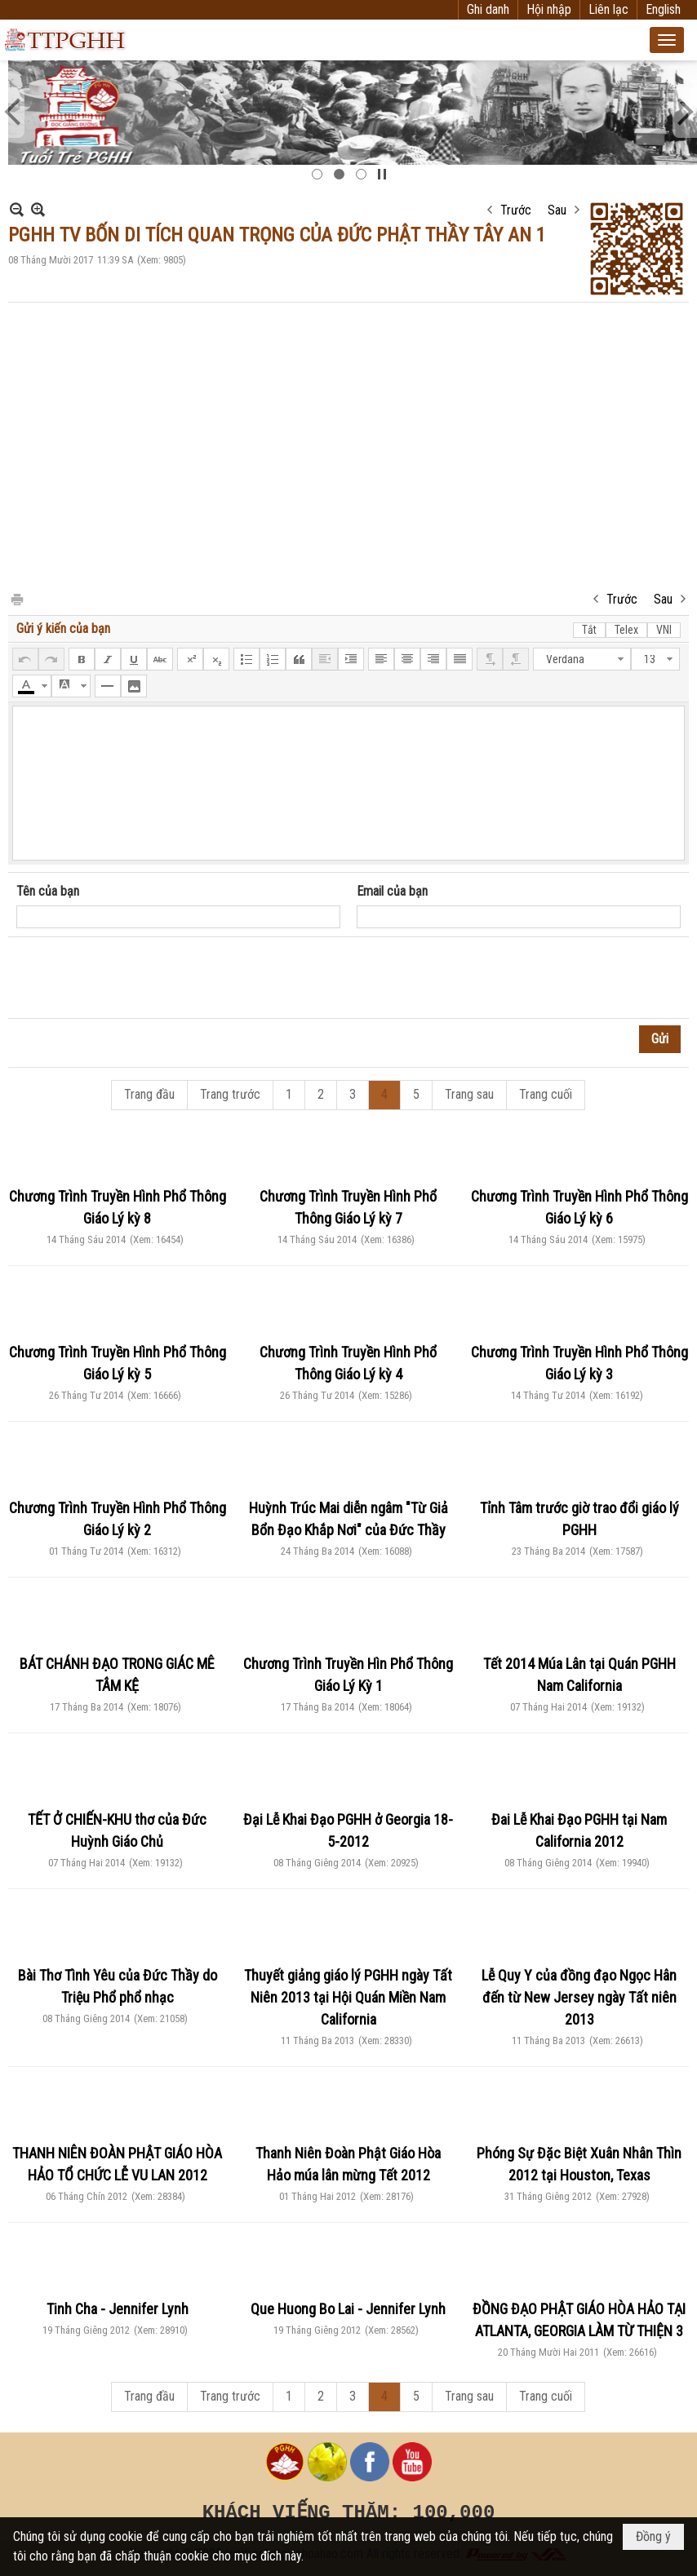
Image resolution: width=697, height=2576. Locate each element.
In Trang (16, 598)
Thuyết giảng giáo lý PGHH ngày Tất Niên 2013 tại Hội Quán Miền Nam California (348, 1997)
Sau (557, 210)
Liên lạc (608, 9)
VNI (664, 629)
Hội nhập (548, 9)
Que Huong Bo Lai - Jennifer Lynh (348, 2308)
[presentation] (140, 978)
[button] (667, 40)
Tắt (589, 629)
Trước (515, 210)
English (663, 9)
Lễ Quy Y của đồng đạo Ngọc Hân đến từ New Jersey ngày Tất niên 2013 (579, 1997)
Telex (626, 629)
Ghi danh (488, 9)
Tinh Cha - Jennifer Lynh (118, 2308)
